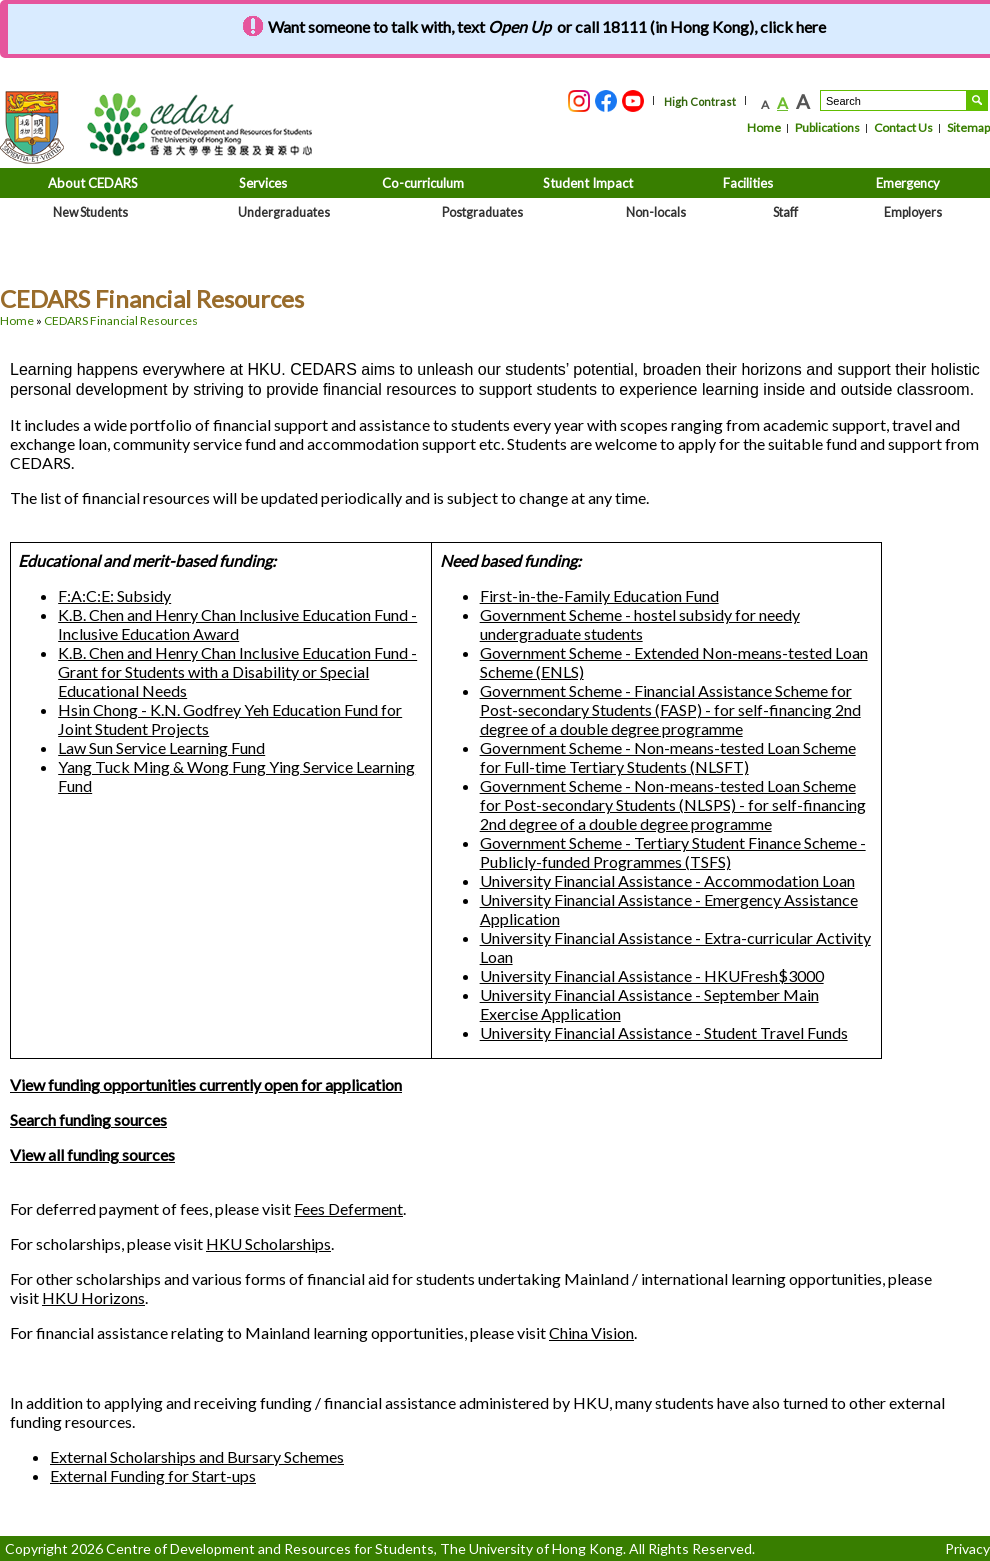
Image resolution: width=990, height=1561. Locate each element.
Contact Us (903, 127)
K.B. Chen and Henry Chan (237, 624)
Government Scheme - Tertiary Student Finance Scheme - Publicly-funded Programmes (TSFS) (673, 852)
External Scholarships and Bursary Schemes (197, 1456)
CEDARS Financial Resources (121, 320)
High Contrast (700, 101)
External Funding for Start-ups (153, 1475)
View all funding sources (92, 1154)
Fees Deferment (348, 1208)
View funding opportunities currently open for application (206, 1084)
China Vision (591, 1332)
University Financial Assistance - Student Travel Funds (664, 1032)
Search (977, 100)
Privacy (967, 1548)
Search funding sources (88, 1119)
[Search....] (893, 100)
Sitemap (968, 127)
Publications (827, 127)
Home (764, 127)
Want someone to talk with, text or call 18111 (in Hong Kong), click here (547, 26)
